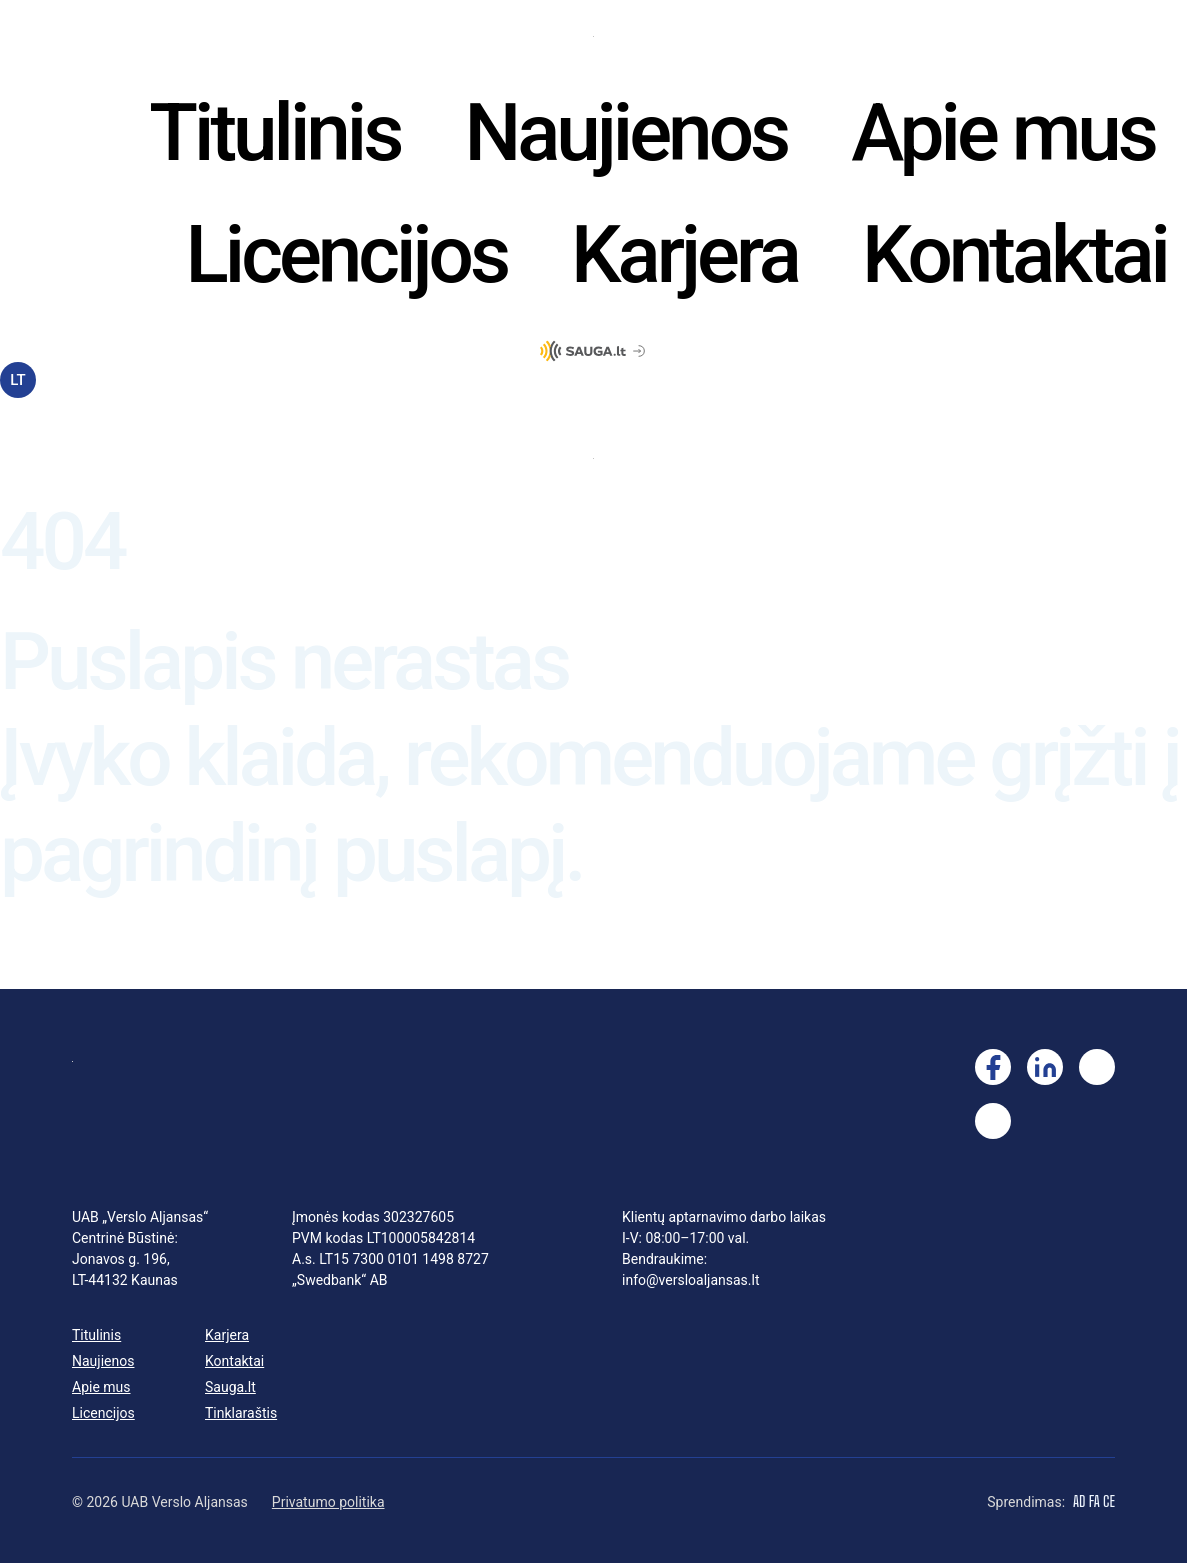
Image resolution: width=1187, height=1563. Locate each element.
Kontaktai (1014, 255)
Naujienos (625, 133)
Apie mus (1003, 133)
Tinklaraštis (241, 1413)
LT (17, 380)
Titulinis (274, 133)
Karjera (684, 255)
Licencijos (347, 255)
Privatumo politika (328, 1502)
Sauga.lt (230, 1387)
